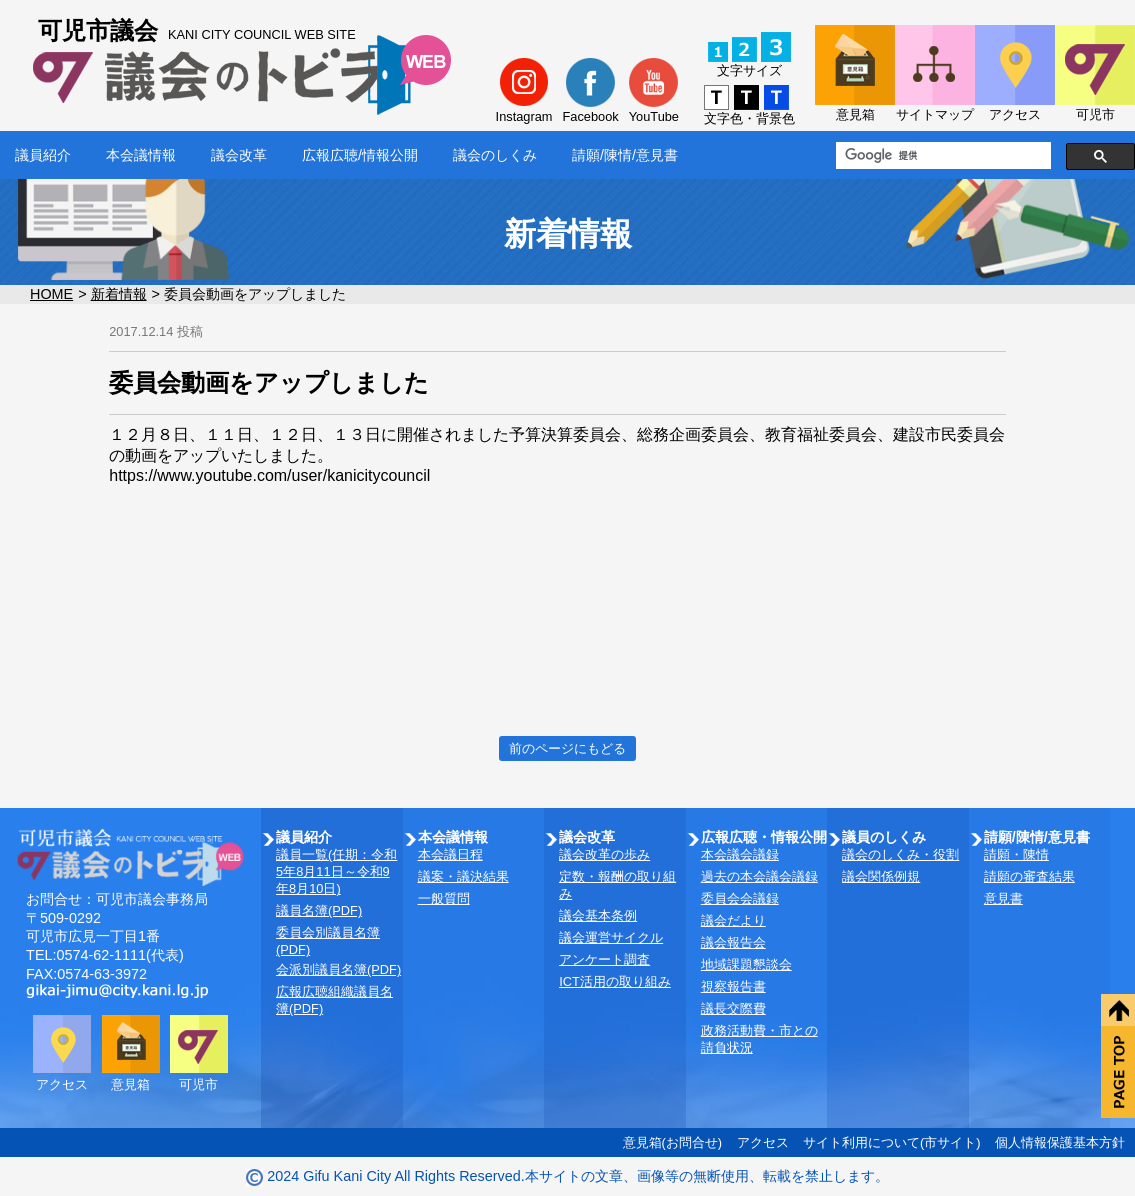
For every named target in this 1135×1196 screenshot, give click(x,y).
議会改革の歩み (604, 854)
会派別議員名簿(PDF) (338, 969)
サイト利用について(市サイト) (892, 1142)
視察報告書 (733, 986)
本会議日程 (450, 854)
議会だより (733, 920)
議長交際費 (733, 1008)
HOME (51, 294)
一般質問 (444, 898)
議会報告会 (733, 942)
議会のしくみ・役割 (900, 854)
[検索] (941, 156)
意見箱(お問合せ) (673, 1142)
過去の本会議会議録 (759, 876)
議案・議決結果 (463, 876)
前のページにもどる (567, 748)
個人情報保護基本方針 (1060, 1142)
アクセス (763, 1142)
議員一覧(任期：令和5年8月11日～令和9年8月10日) (336, 871)
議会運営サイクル (611, 937)
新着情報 (119, 294)
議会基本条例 (598, 915)
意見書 (1003, 898)
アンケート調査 (604, 959)
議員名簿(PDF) (319, 910)
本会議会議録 (740, 854)
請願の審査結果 (1029, 876)
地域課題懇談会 (746, 964)
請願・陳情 (1016, 854)
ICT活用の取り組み (615, 981)
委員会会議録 (740, 898)
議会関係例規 (881, 876)
